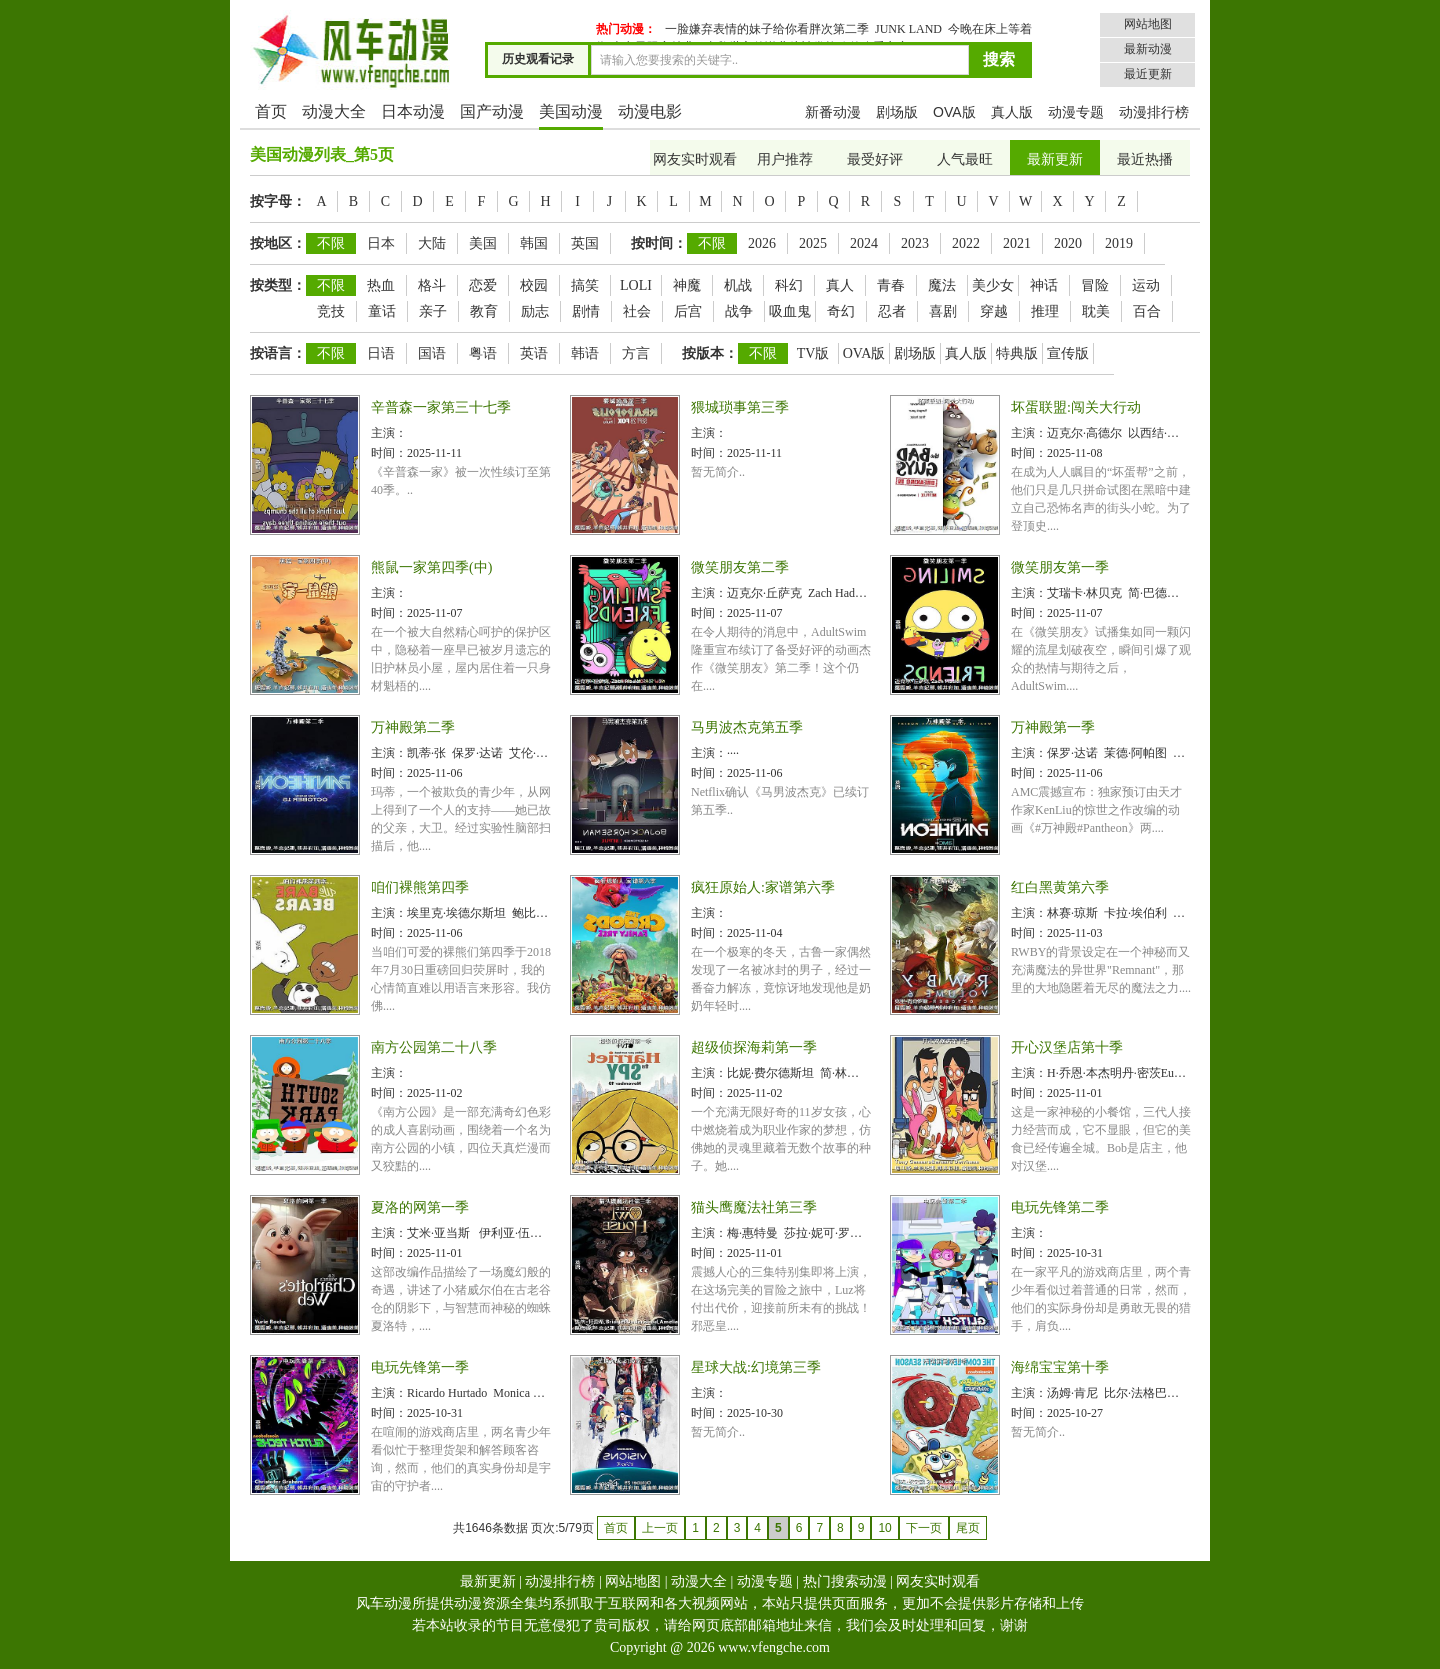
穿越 (994, 311)
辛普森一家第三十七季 (441, 407)
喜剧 (943, 311)
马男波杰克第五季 (747, 727)
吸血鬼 (790, 311)
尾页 (968, 1528)
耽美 (1096, 311)
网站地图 (1148, 24)
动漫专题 (1076, 112)
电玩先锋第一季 (420, 1367)
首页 (271, 111)
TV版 (813, 353)
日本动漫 (413, 111)
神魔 (687, 285)
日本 (381, 243)
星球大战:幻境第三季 (756, 1367)
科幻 (789, 285)
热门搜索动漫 (845, 1581)
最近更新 (1148, 74)
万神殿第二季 (413, 727)
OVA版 (954, 112)
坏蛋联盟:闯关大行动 (1076, 407)
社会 (637, 311)
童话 (382, 311)
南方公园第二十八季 (434, 1047)
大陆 (432, 243)
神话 (1044, 285)
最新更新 (1055, 159)
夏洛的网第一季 (420, 1207)
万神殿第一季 (1053, 727)
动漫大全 (334, 111)
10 (884, 1528)
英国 (585, 243)
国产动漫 (492, 111)
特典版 (1017, 353)
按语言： (278, 353)
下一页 (924, 1528)
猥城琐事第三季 (740, 407)
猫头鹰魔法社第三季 (754, 1207)
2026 (762, 243)
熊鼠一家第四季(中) (431, 567)
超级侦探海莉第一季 (754, 1047)
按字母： (278, 201)
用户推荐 (785, 159)
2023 (915, 243)
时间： (389, 453)
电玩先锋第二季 (1060, 1207)
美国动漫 (571, 111)
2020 (1068, 243)
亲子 (433, 311)
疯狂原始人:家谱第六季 (763, 887)
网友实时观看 (695, 159)
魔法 (942, 285)
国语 (432, 353)
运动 (1146, 285)
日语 (381, 353)
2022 (966, 243)
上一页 (660, 1528)
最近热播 (1145, 159)
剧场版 (897, 112)
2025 (813, 243)
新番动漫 (833, 112)
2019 (1119, 243)
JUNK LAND (908, 29)
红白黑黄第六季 (1060, 887)
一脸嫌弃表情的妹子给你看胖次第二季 (767, 29)
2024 (864, 243)
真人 (840, 285)
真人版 (1012, 112)
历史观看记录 (538, 59)
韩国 (534, 243)
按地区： (278, 243)
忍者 (892, 311)
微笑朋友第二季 (740, 567)
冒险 (1095, 285)
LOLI (636, 285)
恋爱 (483, 285)
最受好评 (875, 159)
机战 (738, 285)
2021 (1017, 243)
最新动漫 (1148, 49)
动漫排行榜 (1154, 112)
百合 (1147, 311)
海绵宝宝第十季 (1060, 1367)
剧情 (586, 311)
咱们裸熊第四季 (420, 887)
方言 (636, 353)
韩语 (585, 353)
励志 (535, 311)
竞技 (331, 311)
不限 (331, 243)
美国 (483, 243)
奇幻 (841, 311)
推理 (1045, 311)
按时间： (659, 243)
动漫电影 (650, 111)
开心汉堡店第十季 (1067, 1047)
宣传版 (1068, 353)
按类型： (278, 285)
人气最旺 (965, 159)
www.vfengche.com (774, 1647)
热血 (381, 285)
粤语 (483, 353)
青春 (891, 285)
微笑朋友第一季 (1060, 567)
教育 (484, 311)
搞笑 (585, 285)
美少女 (993, 285)
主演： (389, 433)
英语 (534, 353)
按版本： (710, 353)
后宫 (688, 311)
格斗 (432, 285)
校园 (534, 285)
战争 (739, 311)
